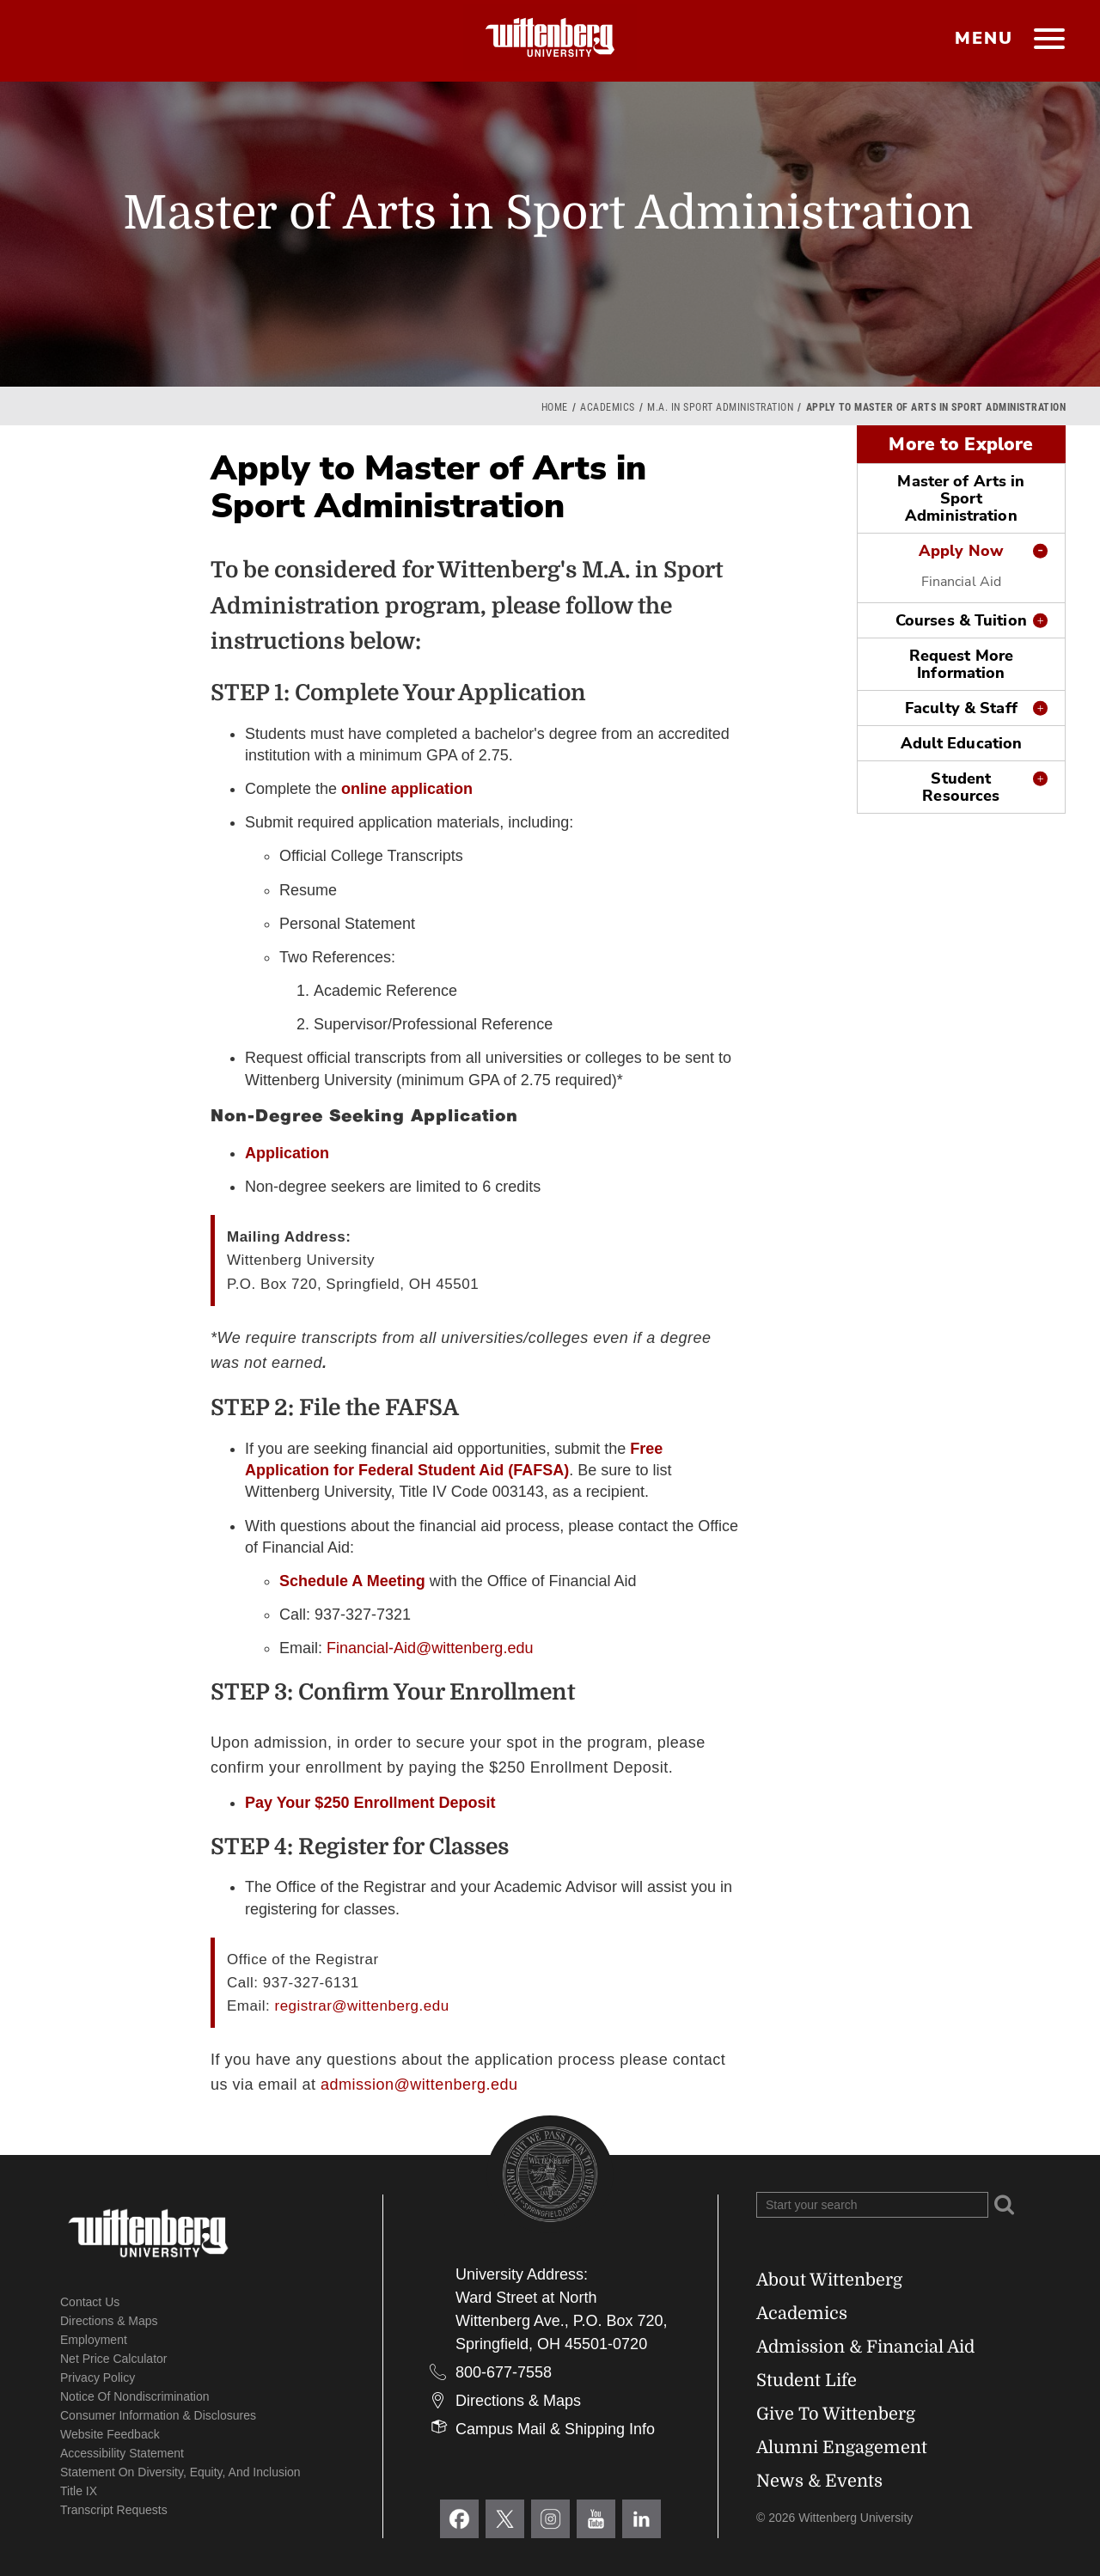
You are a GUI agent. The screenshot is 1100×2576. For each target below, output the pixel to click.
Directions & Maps (109, 2321)
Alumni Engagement (841, 2447)
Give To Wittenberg (835, 2414)
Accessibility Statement (122, 2453)
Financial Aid (961, 581)
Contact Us (89, 2302)
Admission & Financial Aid (865, 2347)
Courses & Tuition (961, 620)
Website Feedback (110, 2434)
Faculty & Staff (961, 708)
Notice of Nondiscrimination (135, 2396)
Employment (93, 2340)
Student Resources (960, 787)
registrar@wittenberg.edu (361, 2006)
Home (554, 407)
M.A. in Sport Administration (720, 407)
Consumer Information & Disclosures (158, 2415)
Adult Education (962, 743)
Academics (607, 407)
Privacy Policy (97, 2377)
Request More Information (961, 664)
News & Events (819, 2481)
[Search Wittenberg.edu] (872, 2205)
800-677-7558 (503, 2372)
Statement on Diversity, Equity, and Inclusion (180, 2472)
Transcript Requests (114, 2510)
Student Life (806, 2380)
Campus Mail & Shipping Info (555, 2429)
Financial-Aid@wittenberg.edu (430, 1648)
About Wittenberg (829, 2280)
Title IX (78, 2491)
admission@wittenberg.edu (419, 2084)
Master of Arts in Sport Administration (960, 498)
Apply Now (961, 550)
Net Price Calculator (114, 2358)
